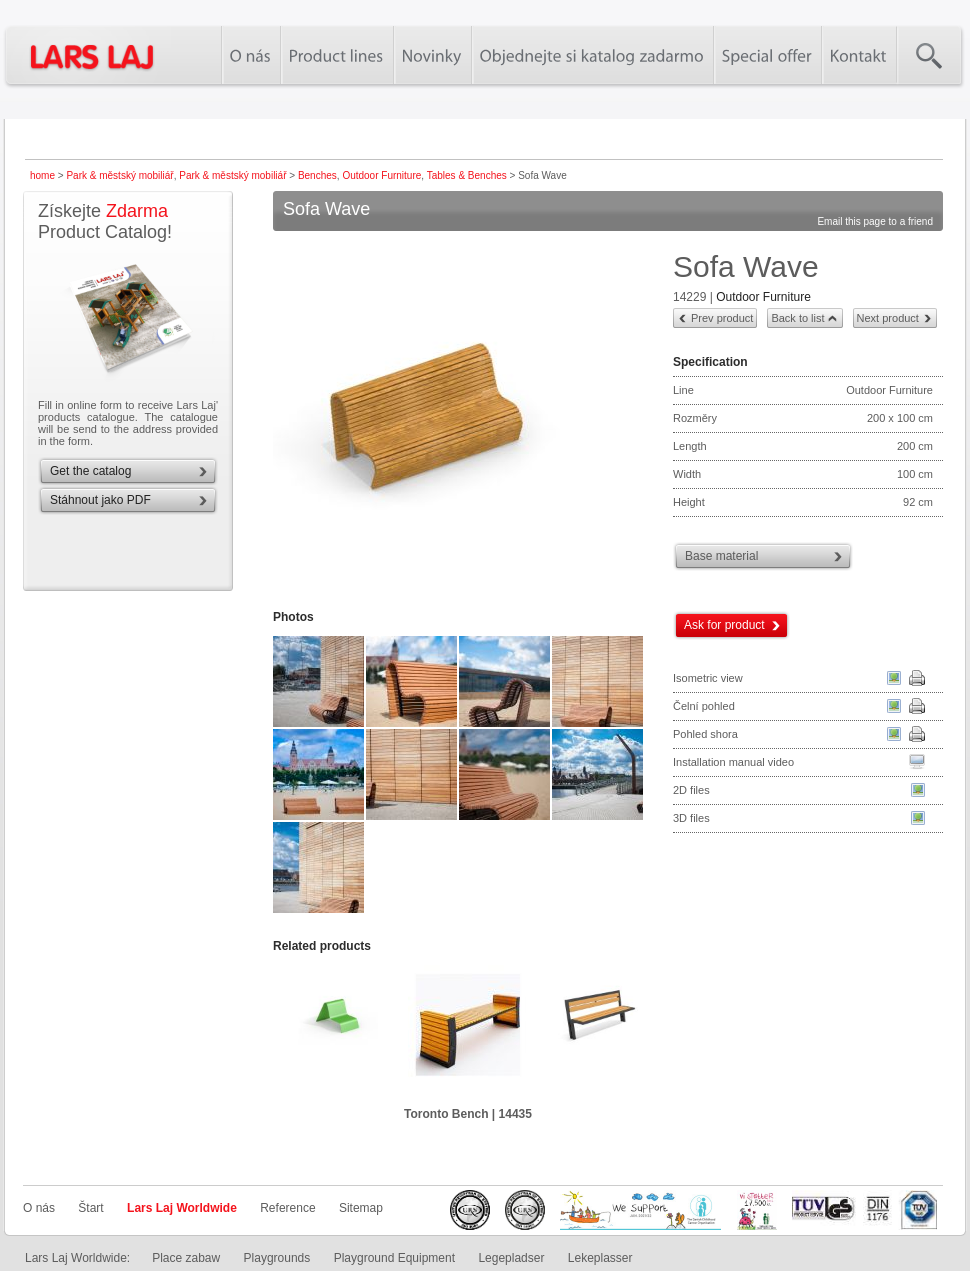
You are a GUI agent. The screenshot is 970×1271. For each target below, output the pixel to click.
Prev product (722, 318)
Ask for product (724, 625)
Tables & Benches (467, 175)
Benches (317, 175)
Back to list (797, 318)
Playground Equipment (394, 1258)
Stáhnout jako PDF (100, 500)
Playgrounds (277, 1258)
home (42, 175)
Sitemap (361, 1208)
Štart (90, 1208)
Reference (287, 1208)
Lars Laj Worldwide (182, 1208)
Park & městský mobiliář (119, 175)
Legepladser (511, 1258)
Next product (888, 318)
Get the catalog (90, 471)
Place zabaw (186, 1258)
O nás (39, 1208)
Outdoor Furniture (381, 175)
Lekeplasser (600, 1258)
